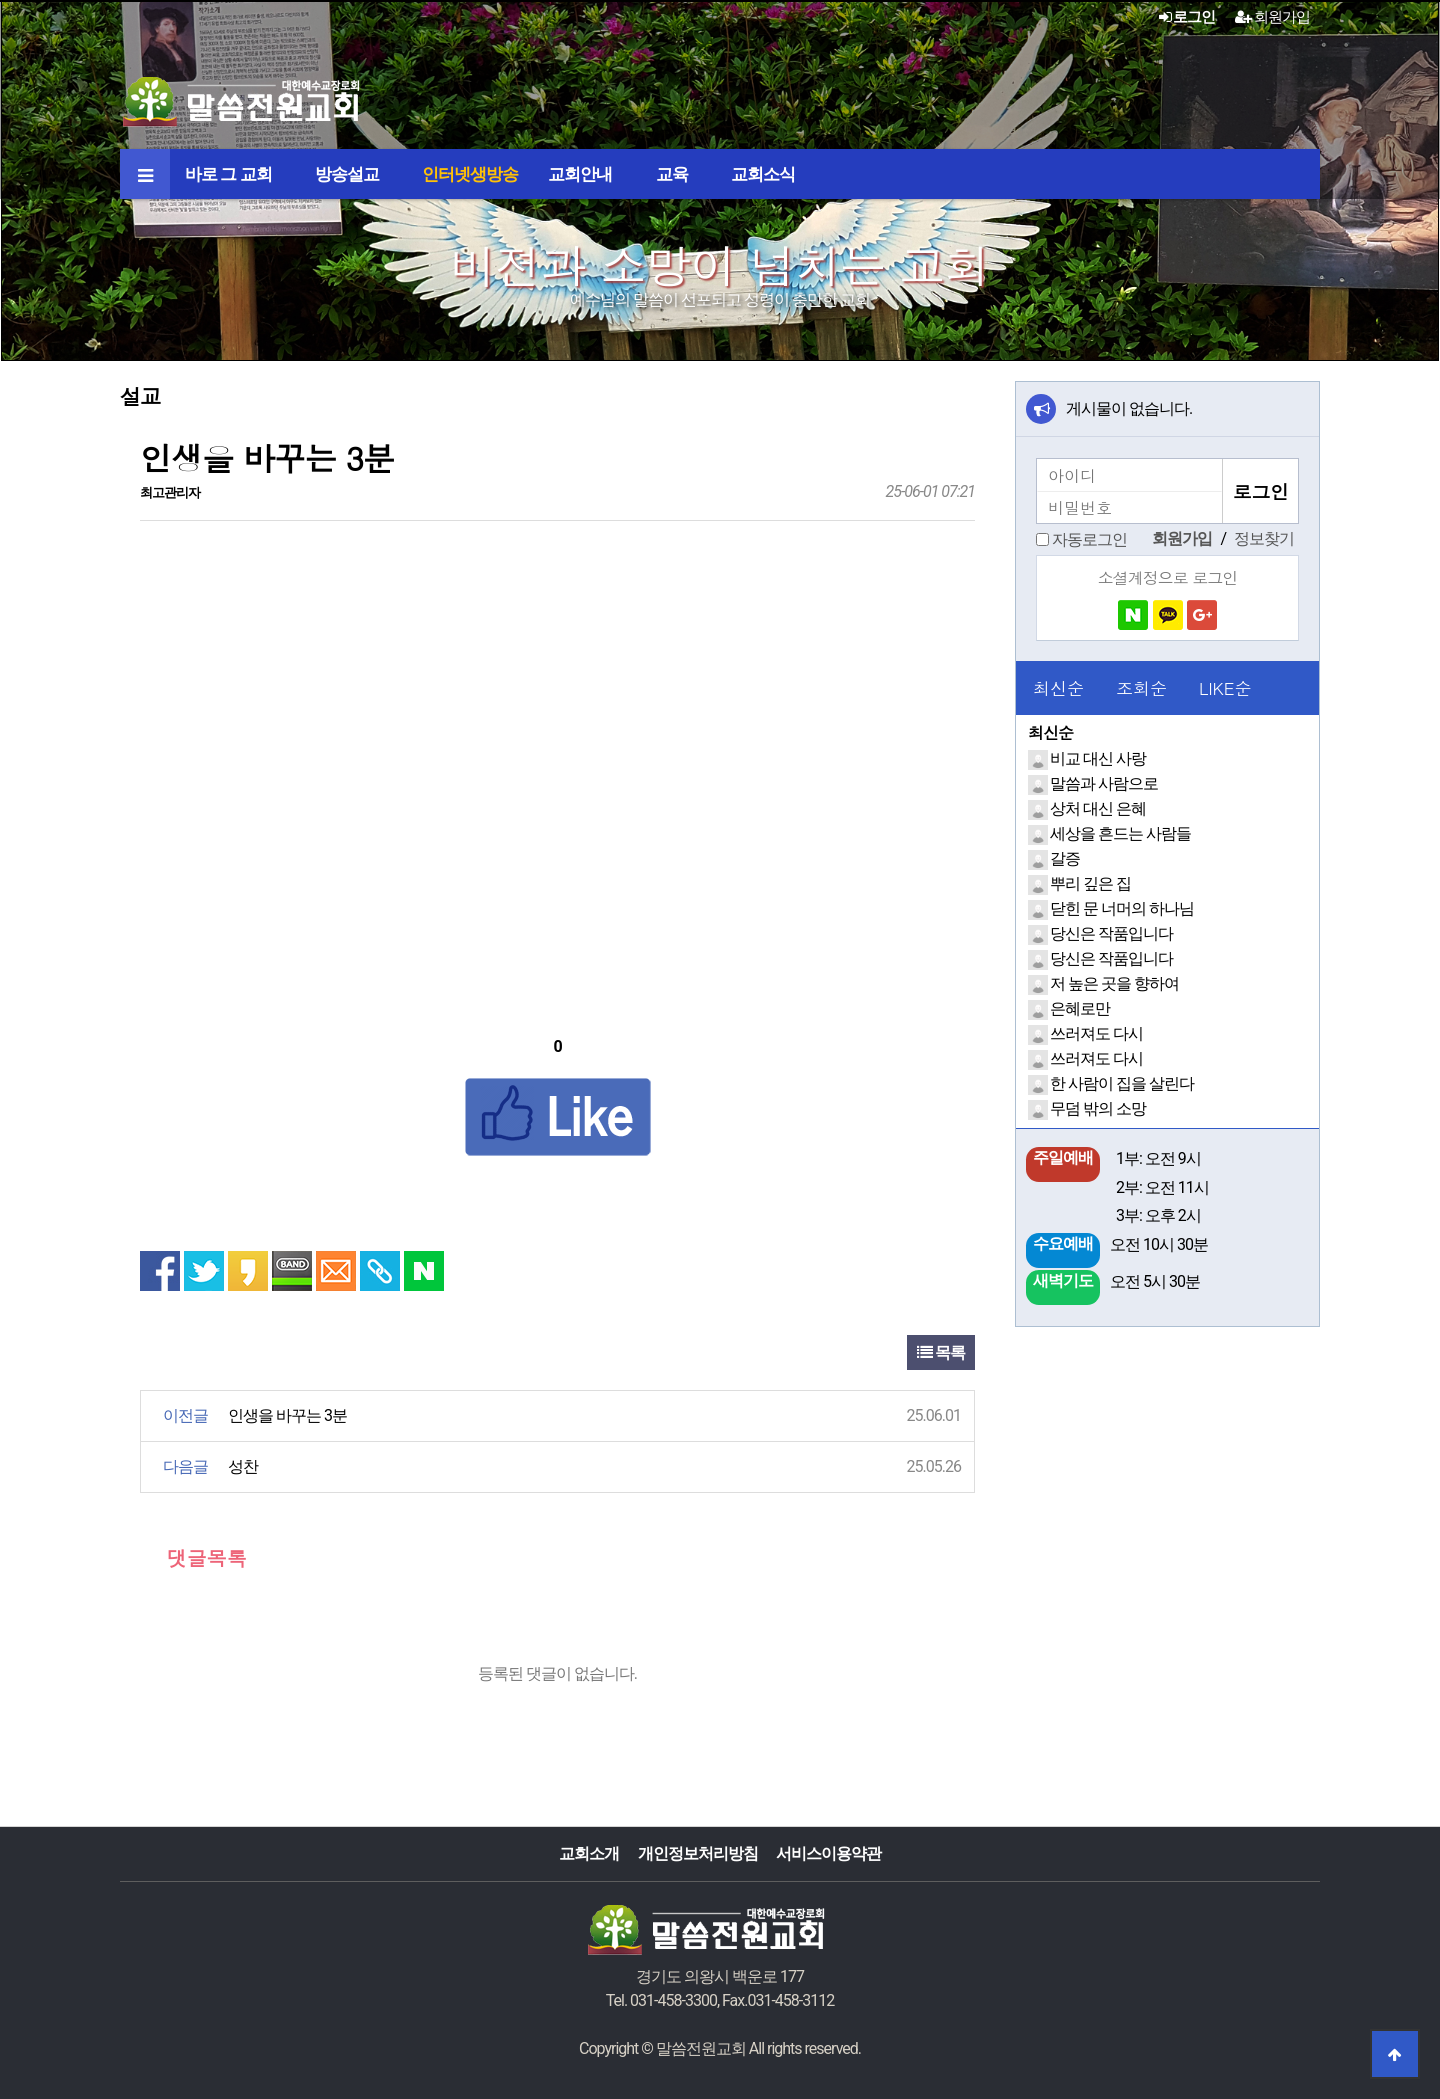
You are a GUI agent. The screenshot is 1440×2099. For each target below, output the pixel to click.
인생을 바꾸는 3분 (287, 1415)
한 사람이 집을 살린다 (1122, 1083)
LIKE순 (1225, 688)
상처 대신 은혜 (1098, 808)
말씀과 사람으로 (1104, 783)
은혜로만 (1080, 1008)
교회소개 (589, 1853)
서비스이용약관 (828, 1853)
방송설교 (347, 174)
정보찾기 (1264, 538)
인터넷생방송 (470, 174)
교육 (672, 174)
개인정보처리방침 (698, 1853)
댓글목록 (193, 1557)
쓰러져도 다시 (1096, 1033)
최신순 (1058, 688)
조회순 (1141, 688)
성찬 (243, 1466)
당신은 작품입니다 (1111, 933)
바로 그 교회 (228, 174)
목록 (941, 1352)
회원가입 (1272, 17)
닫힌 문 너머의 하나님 (1122, 908)
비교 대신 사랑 (1098, 758)
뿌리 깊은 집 (1090, 883)
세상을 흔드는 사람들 (1120, 833)
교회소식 (763, 174)
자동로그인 (1089, 539)
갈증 (1065, 858)
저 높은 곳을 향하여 (1114, 983)
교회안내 (580, 174)
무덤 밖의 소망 (1098, 1108)
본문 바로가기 (0, 0)
